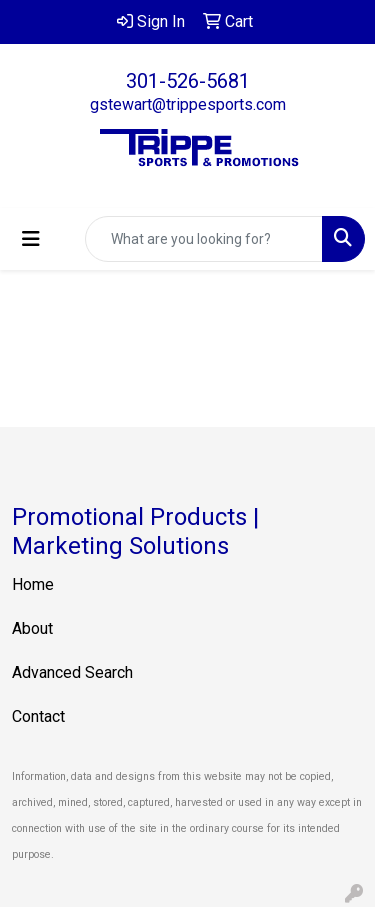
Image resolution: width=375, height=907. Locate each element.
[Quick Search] (204, 239)
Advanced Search (72, 672)
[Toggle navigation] (31, 239)
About (32, 628)
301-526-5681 (188, 81)
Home (33, 584)
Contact (38, 716)
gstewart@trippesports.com (188, 104)
